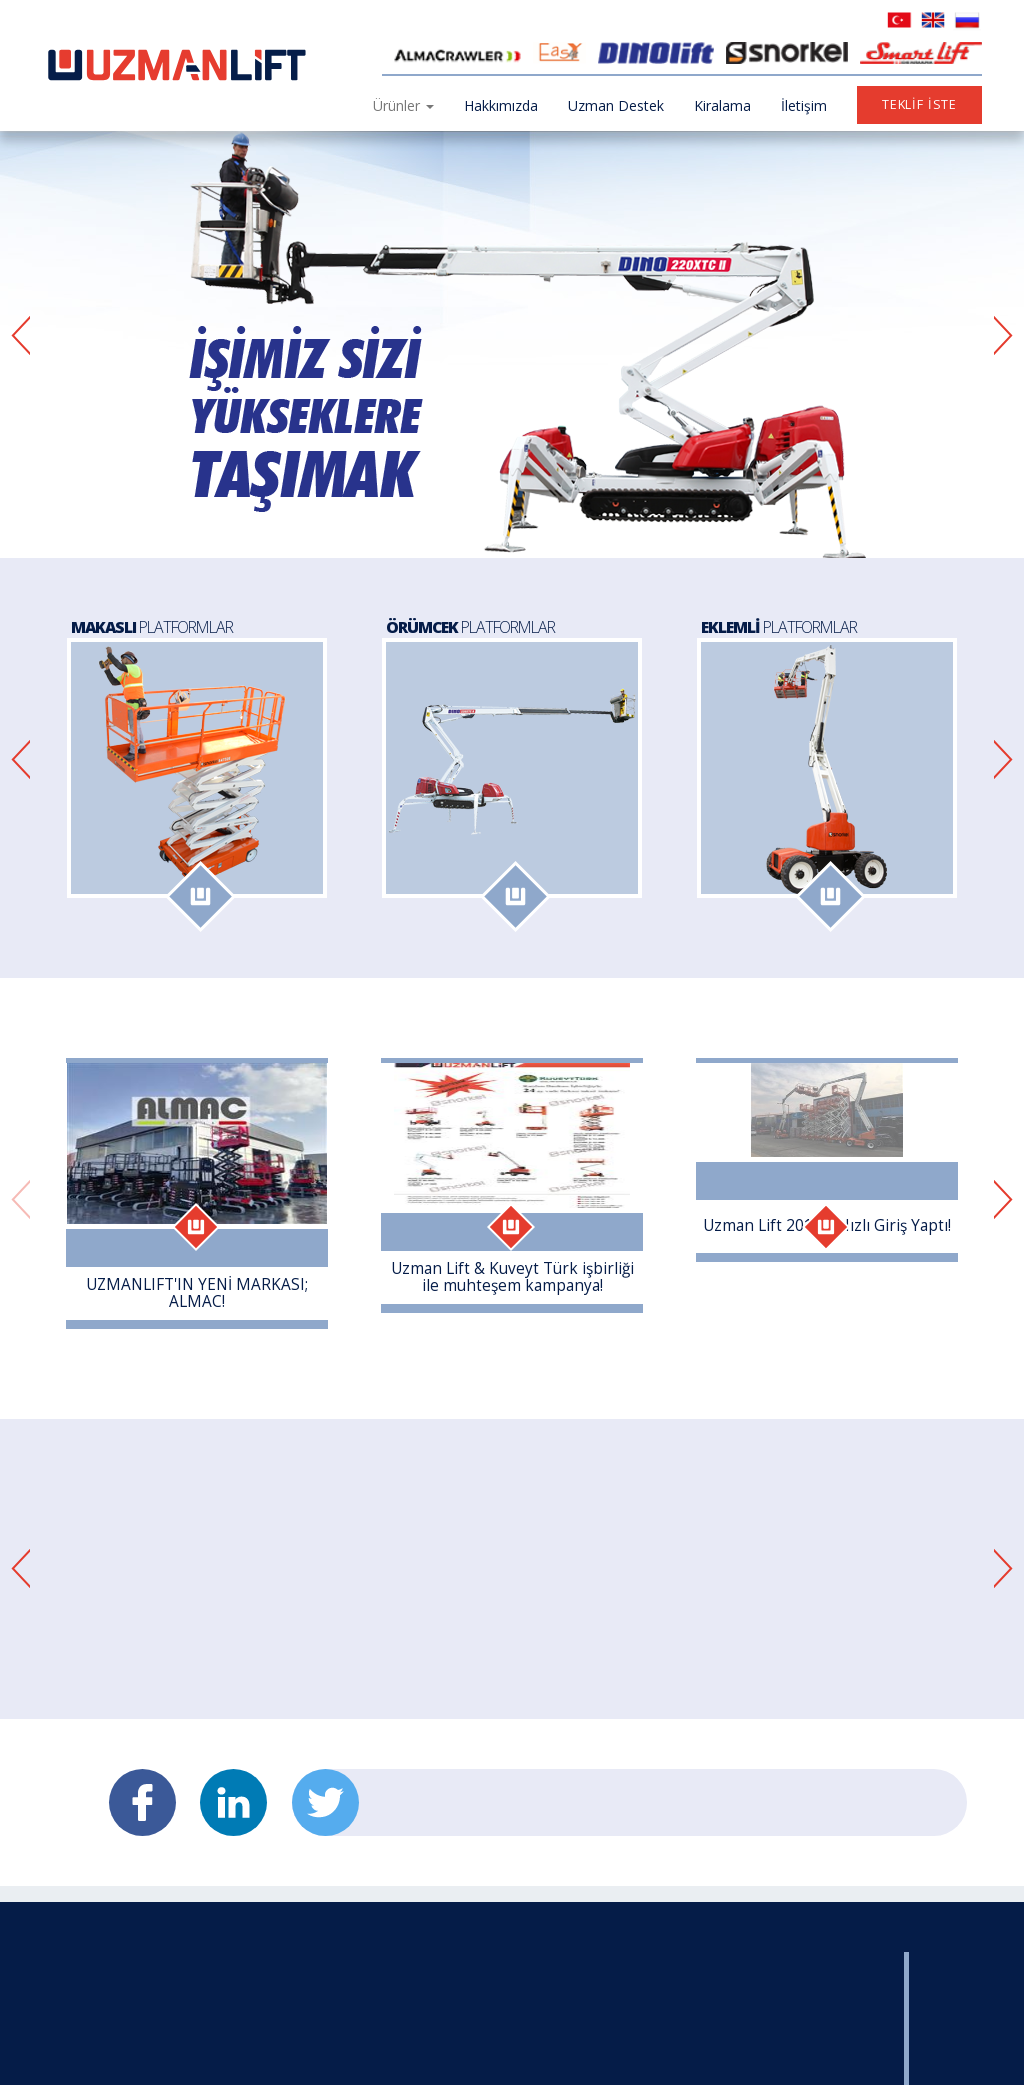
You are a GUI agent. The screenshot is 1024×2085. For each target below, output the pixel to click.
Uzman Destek (616, 105)
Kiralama (722, 105)
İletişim (804, 105)
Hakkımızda (501, 105)
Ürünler (403, 105)
